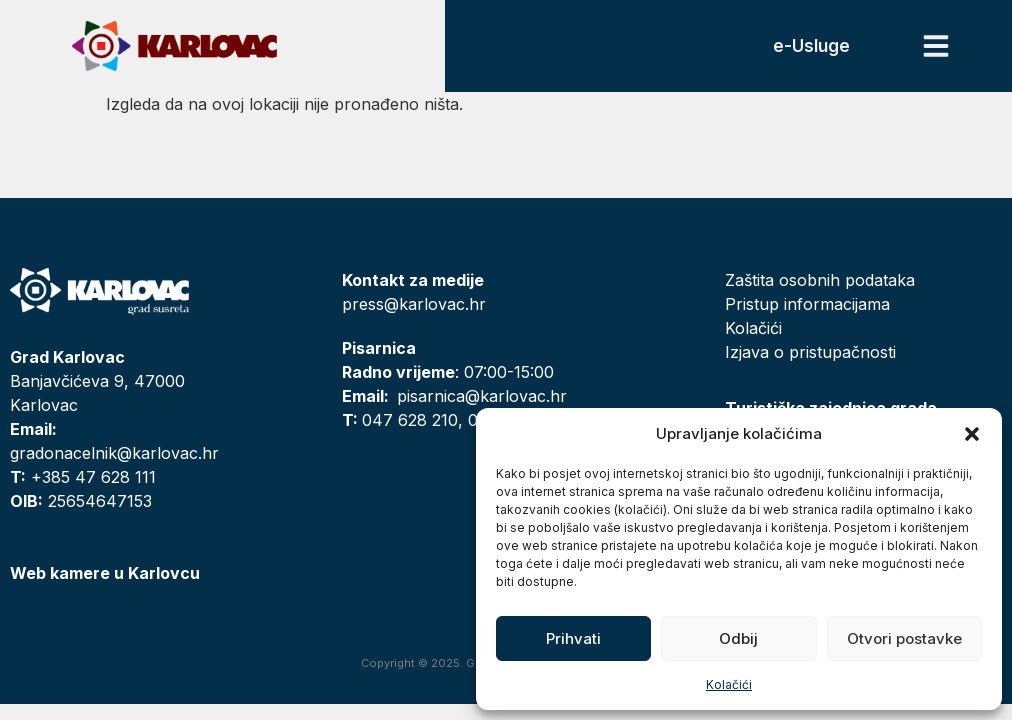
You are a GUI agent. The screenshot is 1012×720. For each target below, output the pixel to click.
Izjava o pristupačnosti (810, 352)
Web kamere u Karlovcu (105, 573)
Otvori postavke (904, 638)
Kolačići (729, 684)
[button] (972, 434)
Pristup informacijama (807, 304)
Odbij (738, 638)
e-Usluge (811, 46)
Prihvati (573, 638)
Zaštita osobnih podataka (820, 280)
